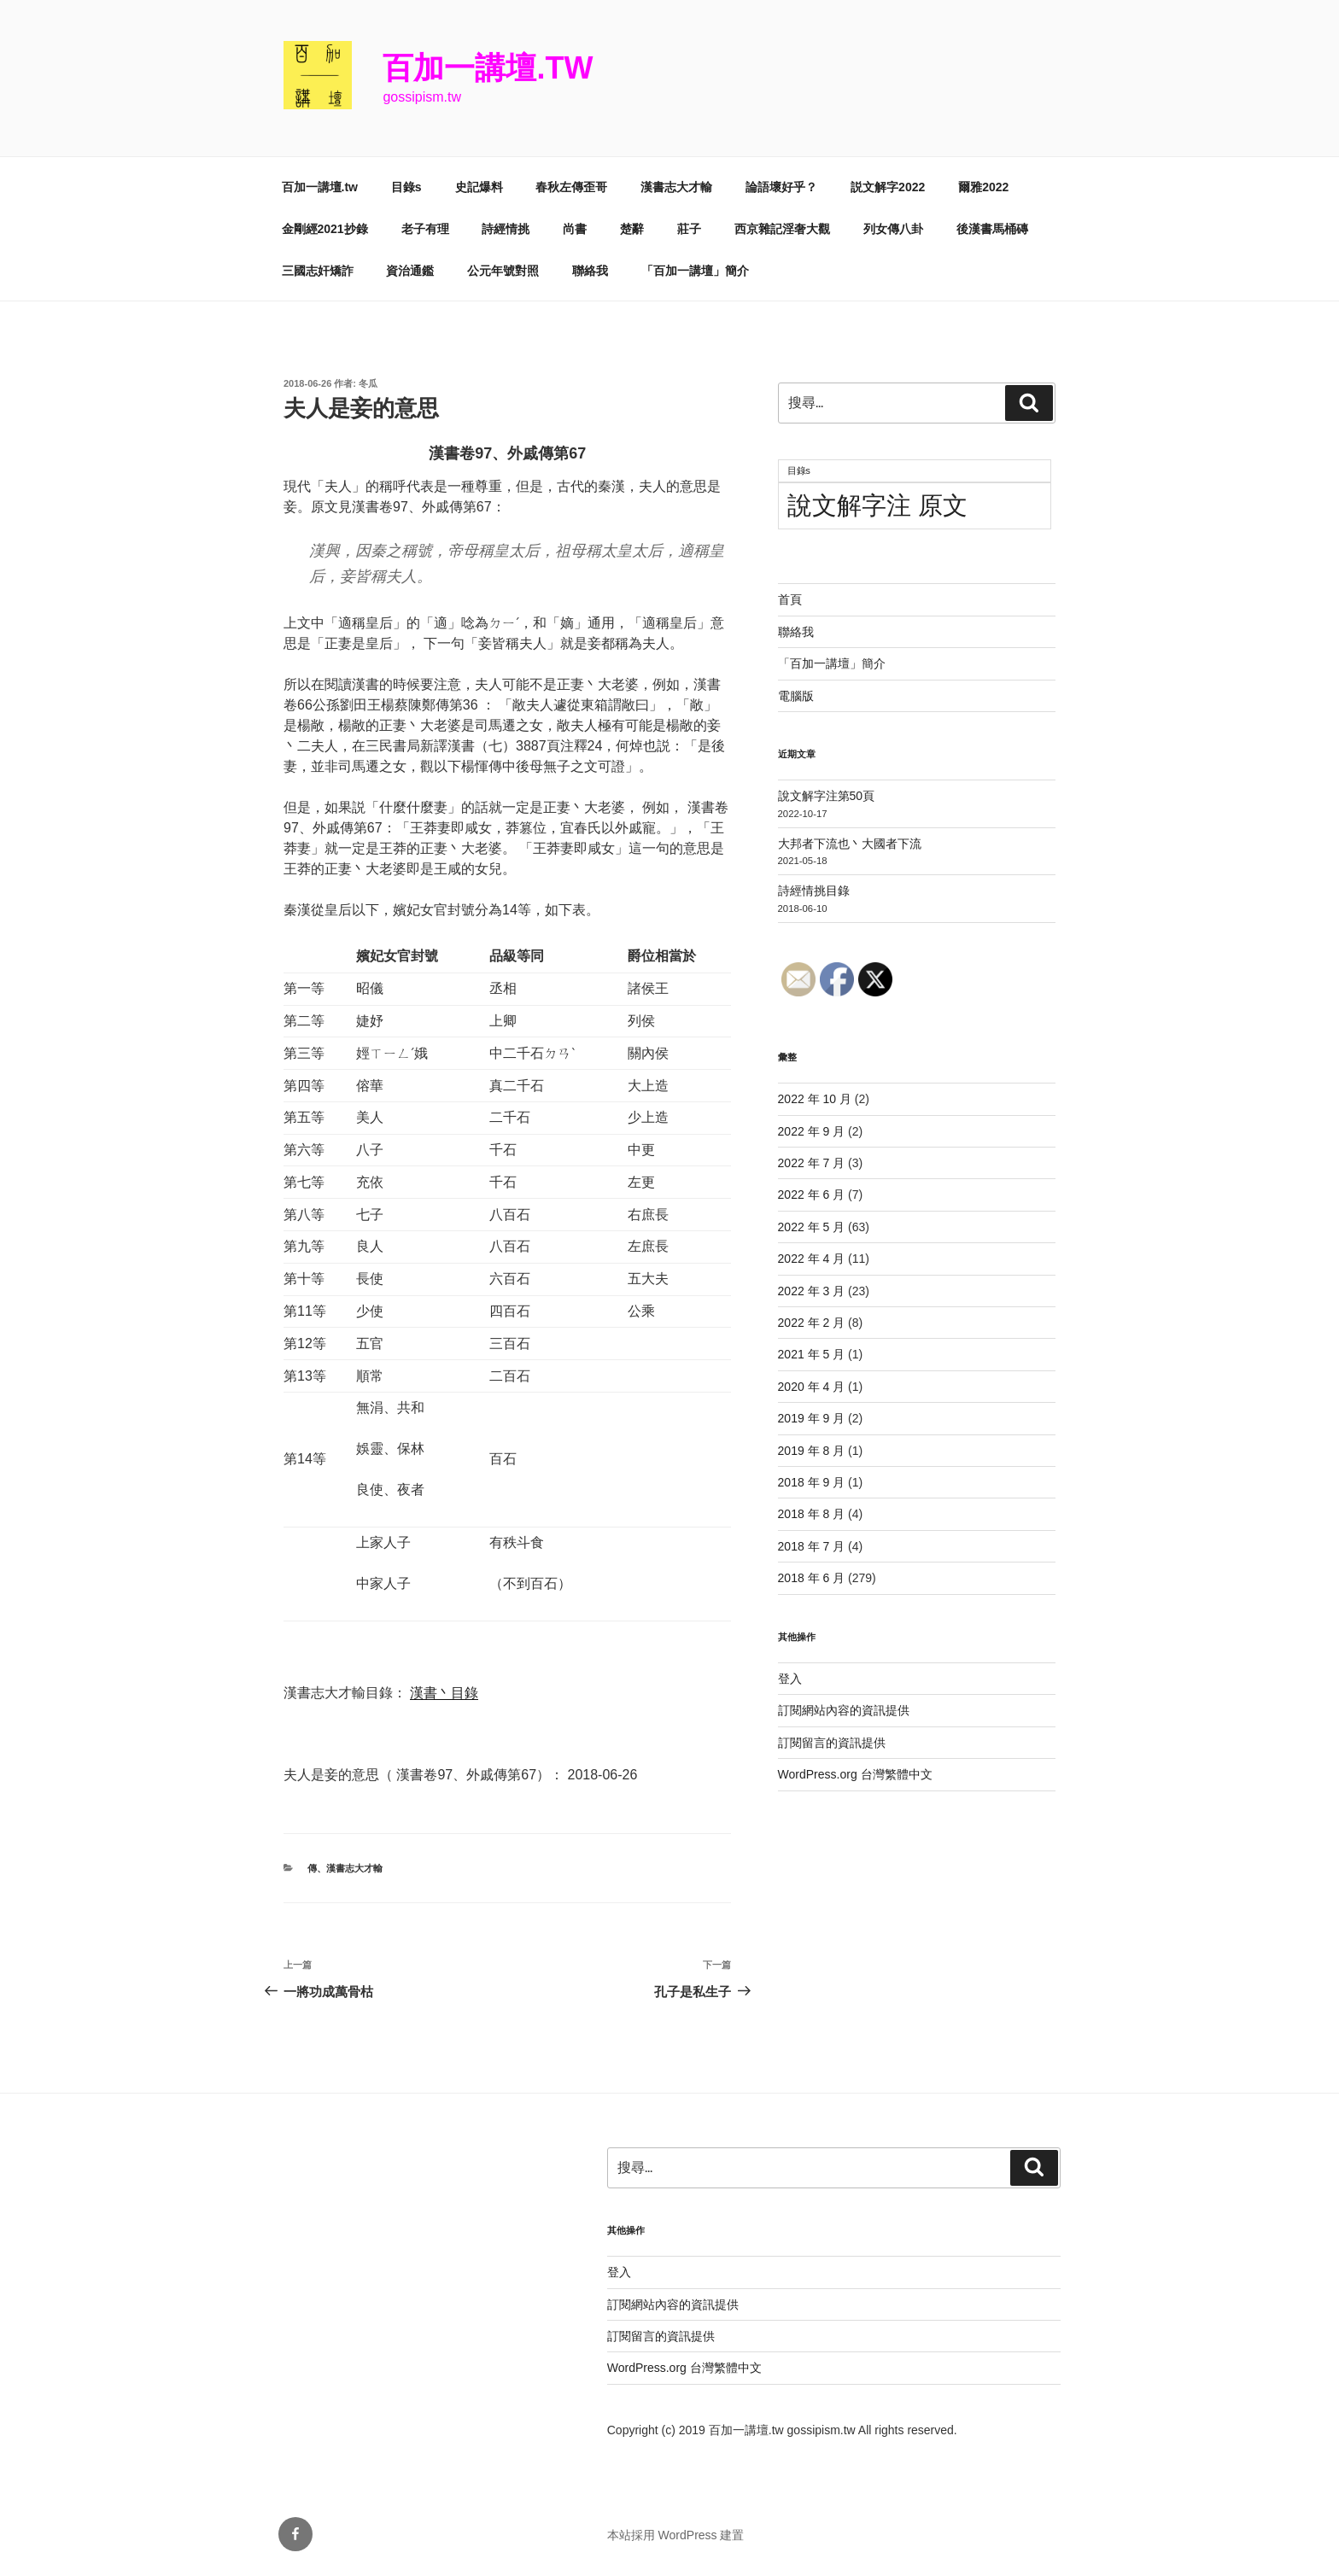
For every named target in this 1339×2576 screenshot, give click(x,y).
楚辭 (632, 229)
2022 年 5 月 (811, 1227)
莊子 (689, 229)
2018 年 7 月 (811, 1546)
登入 (790, 1678)
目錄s (406, 187)
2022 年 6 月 (811, 1194)
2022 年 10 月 (814, 1099)
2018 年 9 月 (811, 1482)
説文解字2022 (888, 187)
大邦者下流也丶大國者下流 (849, 843)
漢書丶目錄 (444, 1692)
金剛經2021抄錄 (325, 229)
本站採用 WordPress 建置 (676, 2535)
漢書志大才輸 (676, 187)
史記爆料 (479, 187)
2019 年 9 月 (811, 1418)
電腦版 (796, 696)
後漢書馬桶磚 (992, 229)
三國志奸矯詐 (318, 270)
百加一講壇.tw (488, 67)
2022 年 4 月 (811, 1258)
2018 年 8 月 (811, 1514)
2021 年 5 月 (811, 1354)
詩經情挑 (505, 229)
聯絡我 (590, 270)
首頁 (790, 599)
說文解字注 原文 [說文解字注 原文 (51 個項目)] (877, 505)
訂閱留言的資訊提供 (832, 1742)
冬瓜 (368, 383)
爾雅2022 (983, 187)
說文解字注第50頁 (826, 796)
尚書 (575, 229)
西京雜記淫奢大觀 (782, 229)
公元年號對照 (503, 270)
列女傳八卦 (893, 229)
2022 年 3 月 (811, 1291)
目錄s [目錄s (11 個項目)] (798, 470)
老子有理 (425, 229)
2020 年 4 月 (811, 1386)
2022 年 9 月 (811, 1131)
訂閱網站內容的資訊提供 (843, 1710)
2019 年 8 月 (811, 1450)
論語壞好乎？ (781, 187)
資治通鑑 (410, 270)
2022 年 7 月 (811, 1163)
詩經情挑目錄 (814, 890)
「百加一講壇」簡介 (695, 270)
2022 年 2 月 (811, 1322)
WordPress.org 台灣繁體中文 (855, 1774)
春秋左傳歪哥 (571, 187)
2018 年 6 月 (811, 1578)
